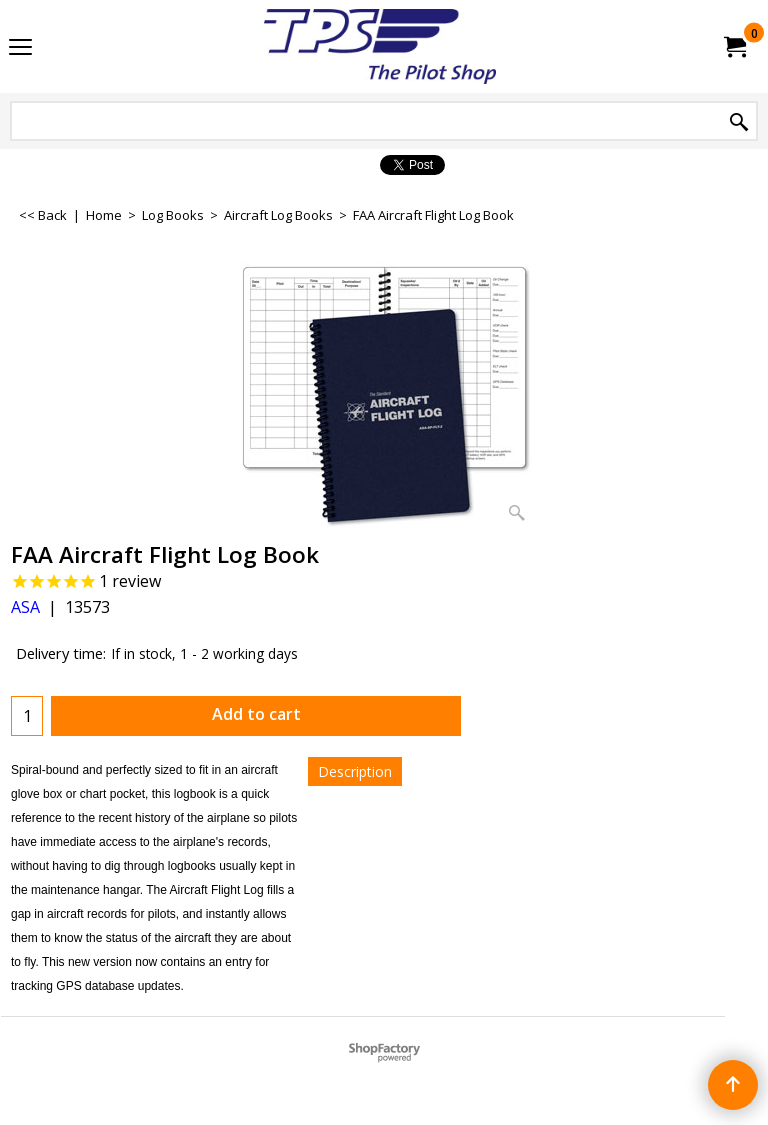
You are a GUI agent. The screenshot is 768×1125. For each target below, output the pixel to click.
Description (355, 771)
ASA (25, 607)
